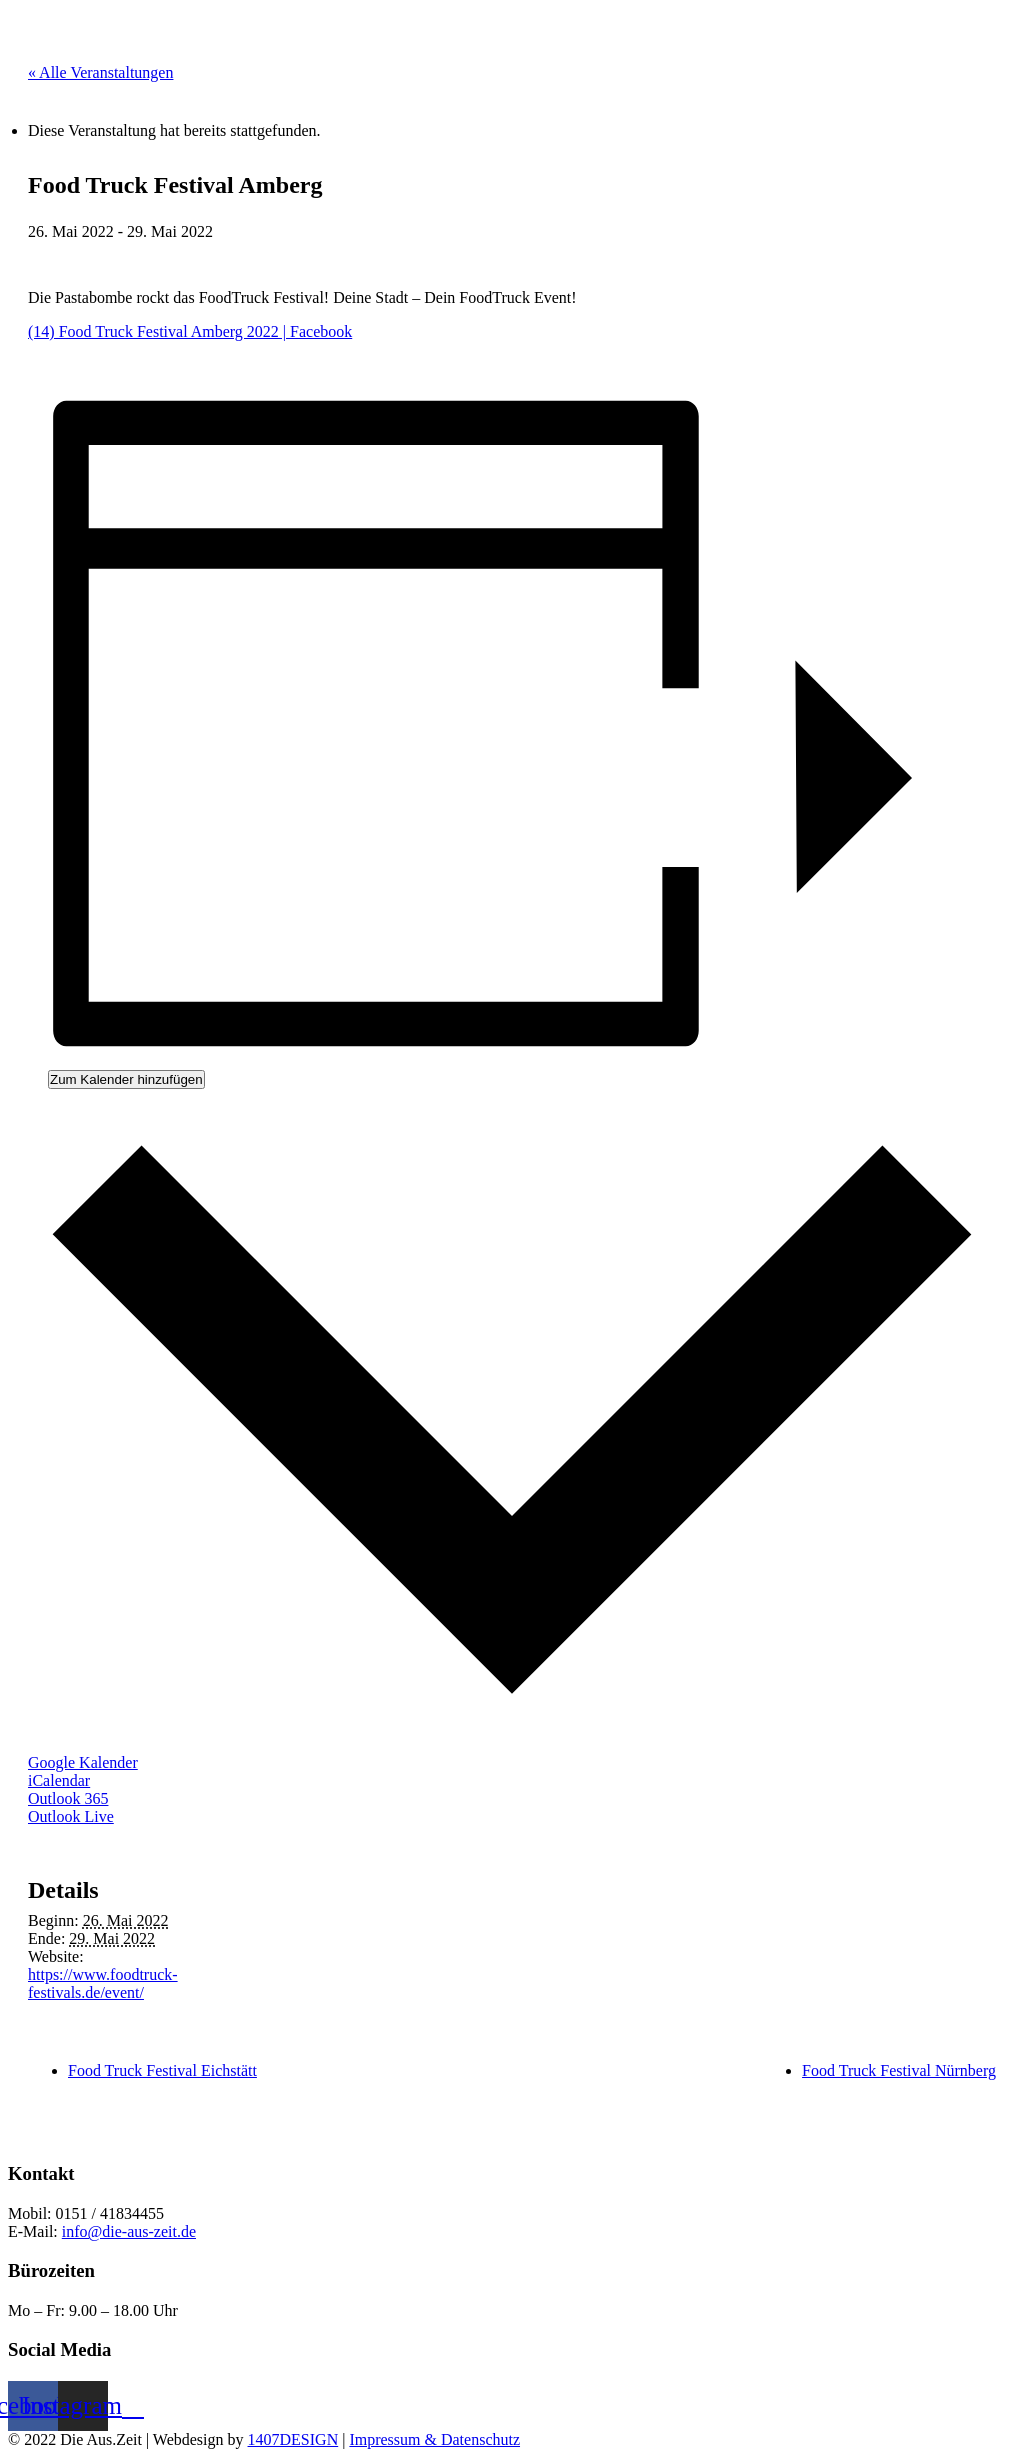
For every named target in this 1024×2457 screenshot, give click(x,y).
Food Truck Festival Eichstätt (162, 2070)
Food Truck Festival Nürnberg (899, 2070)
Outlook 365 (68, 1798)
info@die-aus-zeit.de (129, 2231)
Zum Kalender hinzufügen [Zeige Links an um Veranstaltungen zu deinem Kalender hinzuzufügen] (126, 1079)
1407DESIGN (293, 2439)
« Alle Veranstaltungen (100, 72)
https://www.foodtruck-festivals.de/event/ (103, 1983)
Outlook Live (71, 1816)
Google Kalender (83, 1762)
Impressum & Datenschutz (434, 2439)
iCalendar (59, 1780)
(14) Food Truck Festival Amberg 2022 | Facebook (190, 331)
